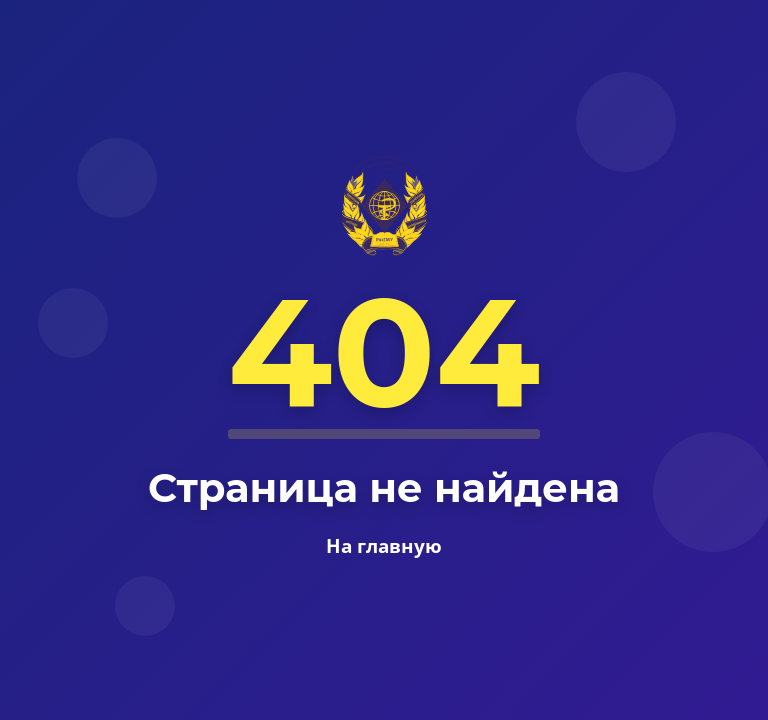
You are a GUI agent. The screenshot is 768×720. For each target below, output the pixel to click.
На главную (384, 545)
